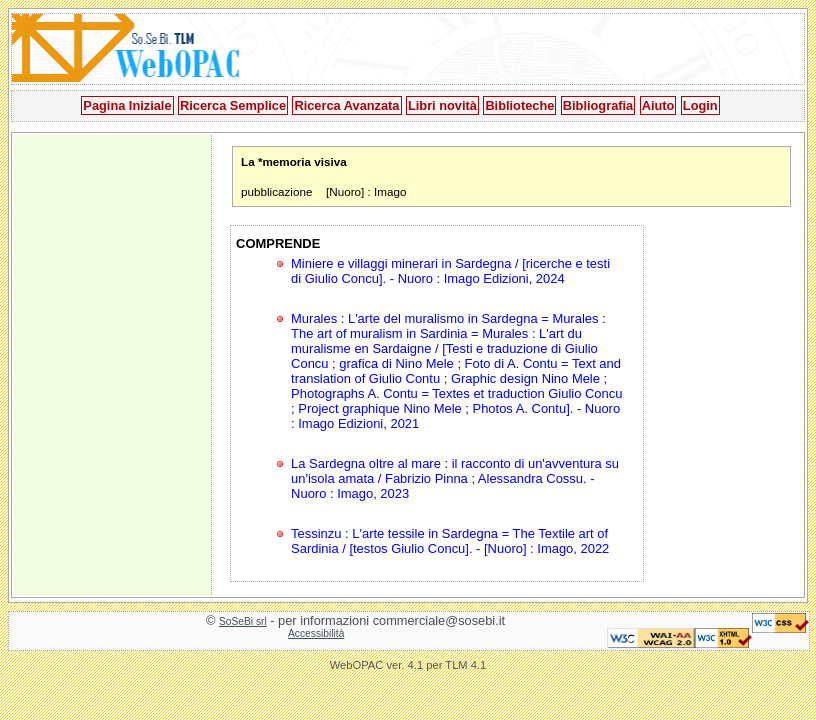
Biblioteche (519, 105)
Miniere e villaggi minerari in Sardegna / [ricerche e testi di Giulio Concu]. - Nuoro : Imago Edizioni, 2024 (450, 271)
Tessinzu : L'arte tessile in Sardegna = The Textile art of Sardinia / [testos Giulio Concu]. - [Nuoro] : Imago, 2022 (450, 541)
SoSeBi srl (243, 621)
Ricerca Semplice (233, 105)
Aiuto (658, 105)
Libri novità (442, 105)
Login (700, 105)
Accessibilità (316, 633)
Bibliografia (598, 105)
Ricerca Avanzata (346, 105)
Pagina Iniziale (127, 105)
